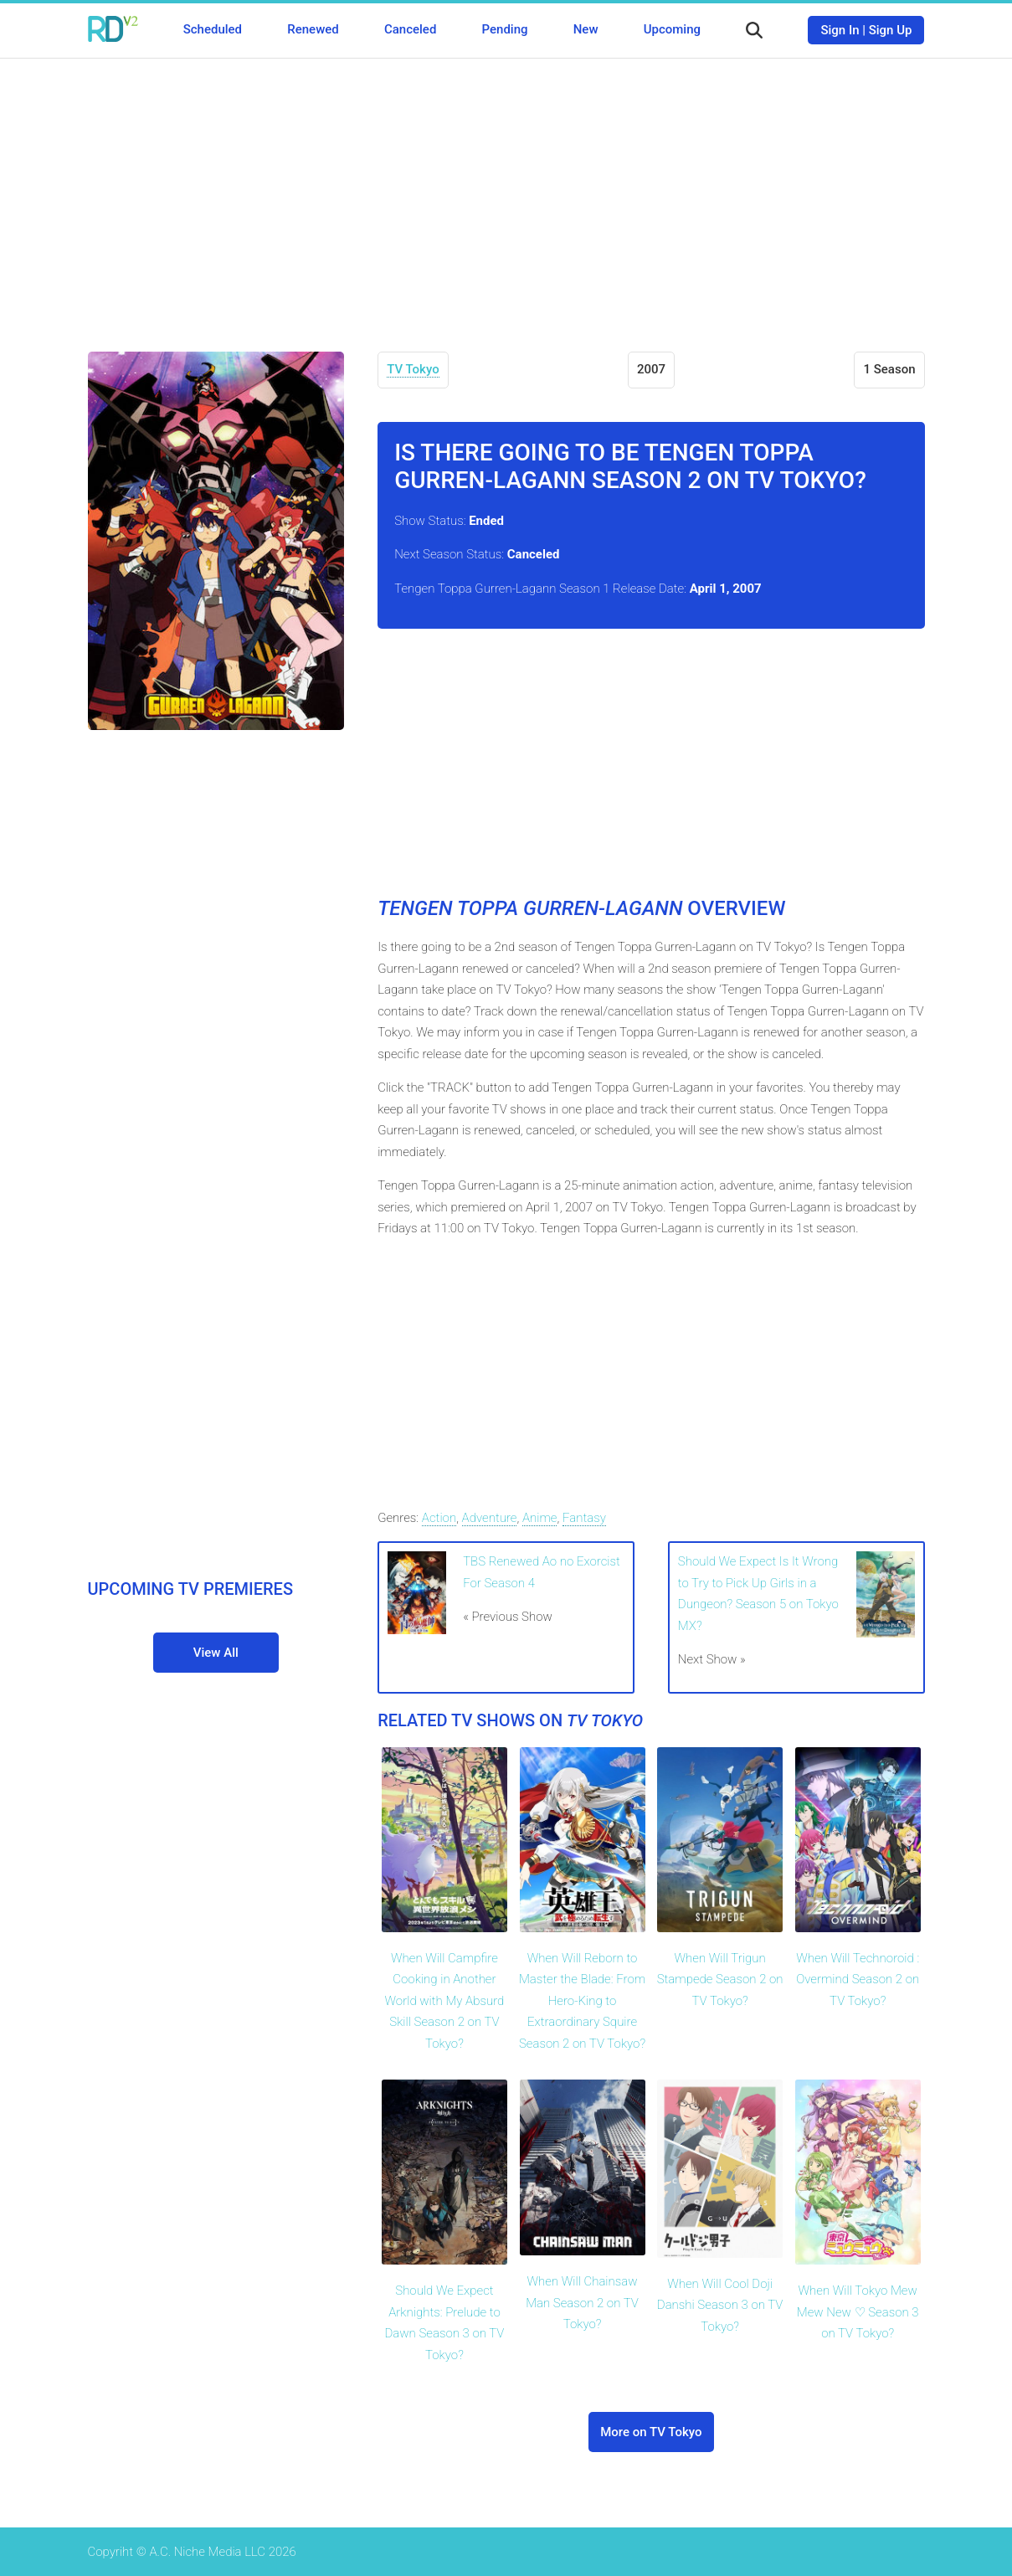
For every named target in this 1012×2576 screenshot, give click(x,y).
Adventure (489, 1517)
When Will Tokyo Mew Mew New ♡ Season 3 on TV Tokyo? (858, 2312)
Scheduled (212, 29)
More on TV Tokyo (650, 2432)
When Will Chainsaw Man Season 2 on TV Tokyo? (582, 2303)
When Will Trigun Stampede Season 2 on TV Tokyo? (720, 1979)
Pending (505, 29)
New (585, 29)
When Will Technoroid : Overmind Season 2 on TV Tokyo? (857, 1979)
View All (216, 1652)
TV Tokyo (413, 369)
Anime (539, 1517)
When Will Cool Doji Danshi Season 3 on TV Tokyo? (720, 2305)
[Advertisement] (506, 192)
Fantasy (584, 1517)
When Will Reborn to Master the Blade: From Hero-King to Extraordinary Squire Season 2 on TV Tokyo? (582, 2001)
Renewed (312, 29)
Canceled (410, 29)
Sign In (839, 30)
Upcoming (672, 29)
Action (439, 1517)
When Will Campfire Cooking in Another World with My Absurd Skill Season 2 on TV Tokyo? (445, 2001)
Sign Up (890, 30)
